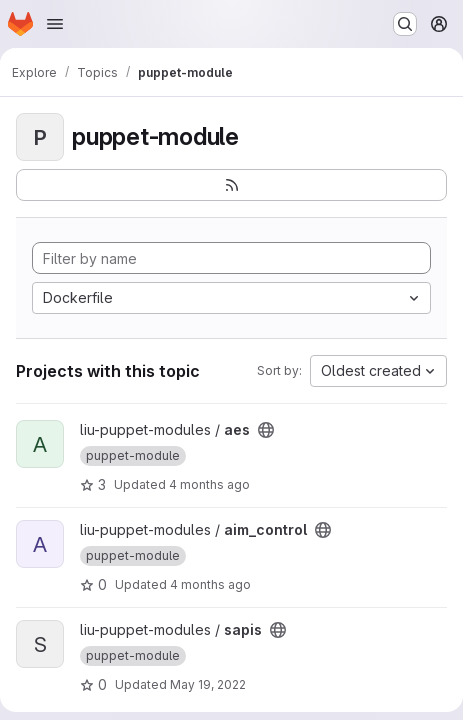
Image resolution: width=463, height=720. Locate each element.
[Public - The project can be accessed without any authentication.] (266, 430)
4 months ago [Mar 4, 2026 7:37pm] (209, 484)
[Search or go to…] (405, 24)
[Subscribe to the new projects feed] (231, 185)
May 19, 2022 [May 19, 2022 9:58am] (208, 684)
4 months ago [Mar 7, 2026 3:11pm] (210, 584)
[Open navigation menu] (55, 24)
